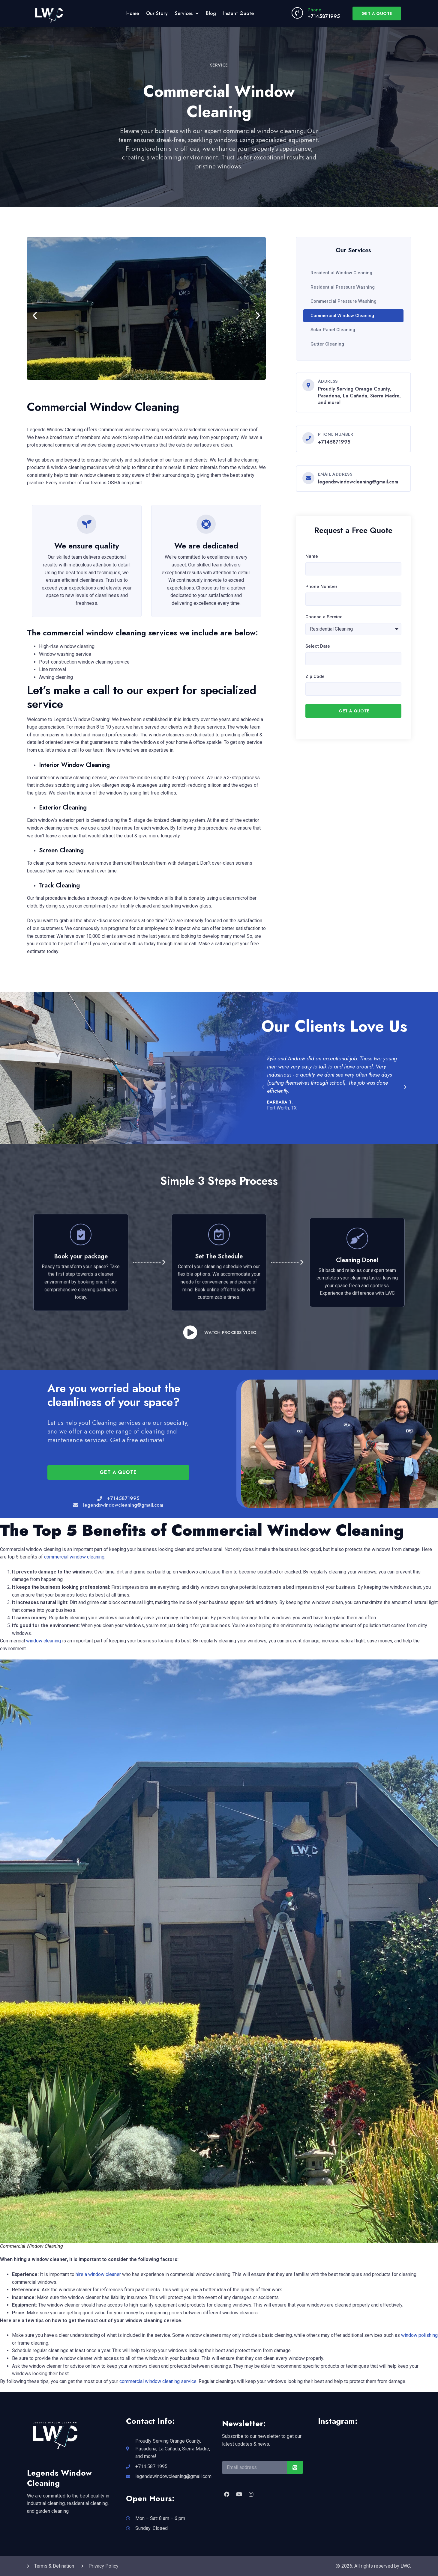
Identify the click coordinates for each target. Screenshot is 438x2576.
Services (187, 13)
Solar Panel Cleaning (332, 329)
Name (311, 556)
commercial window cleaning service (157, 2381)
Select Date (317, 646)
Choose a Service (324, 616)
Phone (314, 10)
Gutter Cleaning (327, 344)
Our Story (157, 13)
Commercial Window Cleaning (342, 315)
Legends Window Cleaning (59, 2478)
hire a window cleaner (98, 2274)
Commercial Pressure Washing (343, 301)
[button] (35, 315)
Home (132, 13)
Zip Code (315, 676)
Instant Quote (238, 13)
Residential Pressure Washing (342, 287)
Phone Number (321, 586)
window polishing (419, 2335)
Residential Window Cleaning (341, 272)
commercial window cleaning (74, 1557)
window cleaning (43, 1641)
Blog (211, 13)
